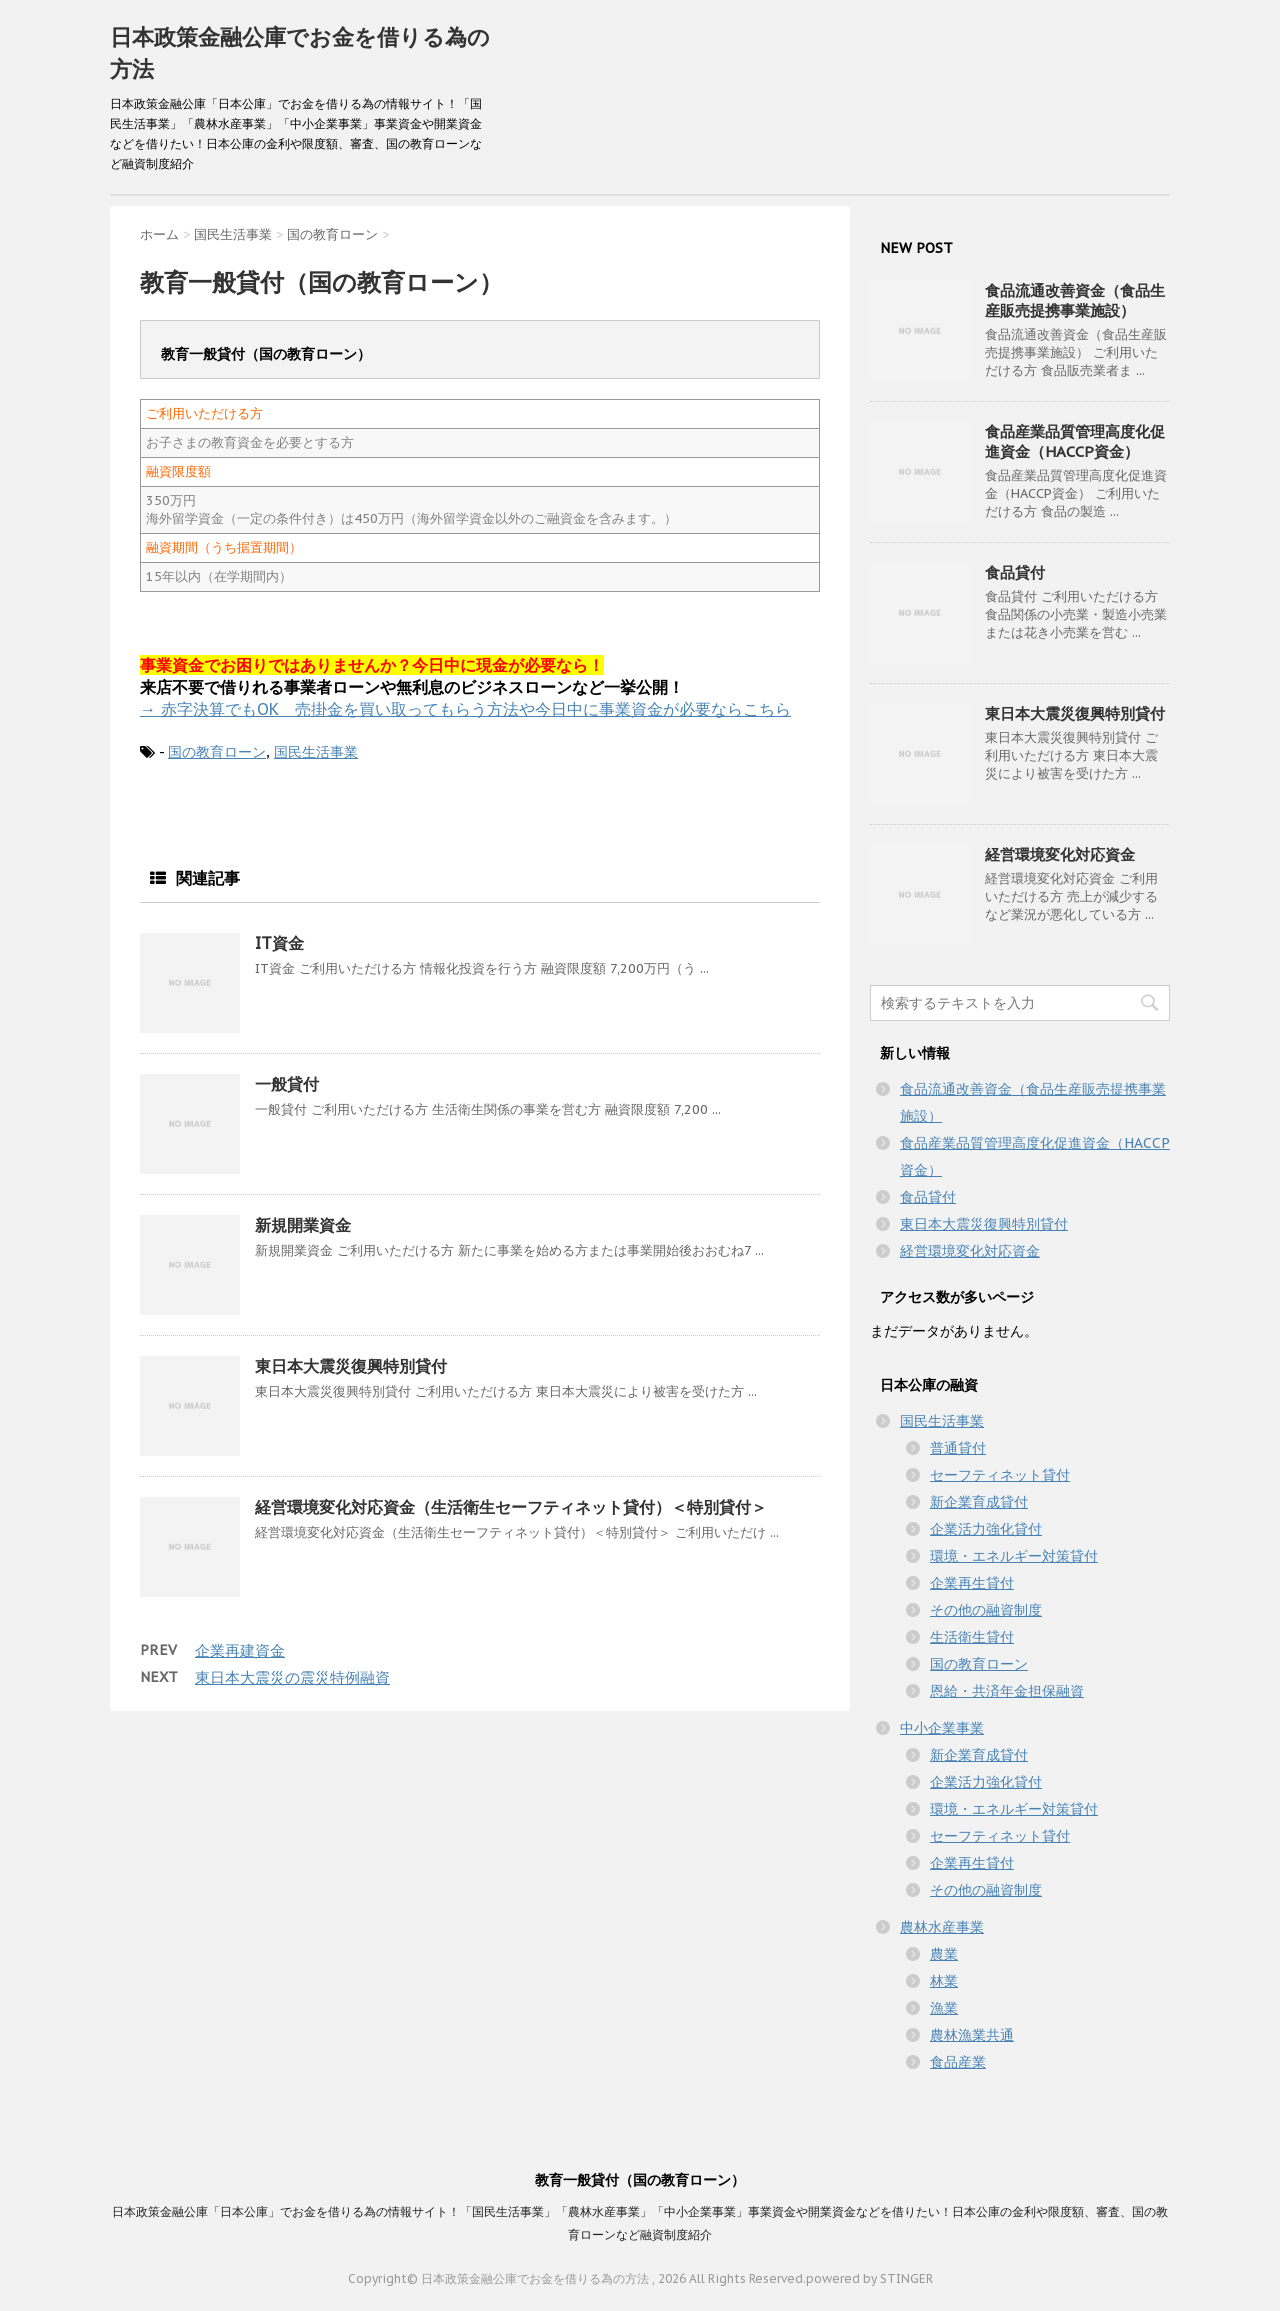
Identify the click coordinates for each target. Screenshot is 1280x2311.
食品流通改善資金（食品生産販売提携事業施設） (1075, 300)
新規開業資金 (303, 1225)
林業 (944, 1981)
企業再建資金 (240, 1650)
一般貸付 (287, 1084)
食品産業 (958, 2062)
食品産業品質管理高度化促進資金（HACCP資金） (1075, 441)
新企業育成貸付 (979, 1502)
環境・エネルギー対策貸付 (1014, 1556)
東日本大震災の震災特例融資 (292, 1677)
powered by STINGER (869, 2278)
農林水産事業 (942, 1927)
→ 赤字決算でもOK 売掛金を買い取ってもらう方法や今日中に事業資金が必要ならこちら (465, 709)
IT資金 (279, 943)
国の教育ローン (217, 752)
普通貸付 (958, 1448)
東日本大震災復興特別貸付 (351, 1366)
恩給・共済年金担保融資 (1007, 1691)
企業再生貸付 (972, 1583)
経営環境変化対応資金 (1060, 854)
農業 (944, 1954)
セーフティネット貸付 (1000, 1475)
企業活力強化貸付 (986, 1529)
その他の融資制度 (986, 1610)
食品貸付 (1015, 572)
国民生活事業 (316, 752)
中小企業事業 (942, 1728)
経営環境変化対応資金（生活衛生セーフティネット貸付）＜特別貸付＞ (511, 1507)
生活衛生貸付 (972, 1637)
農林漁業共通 (972, 2035)
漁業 (944, 2008)
